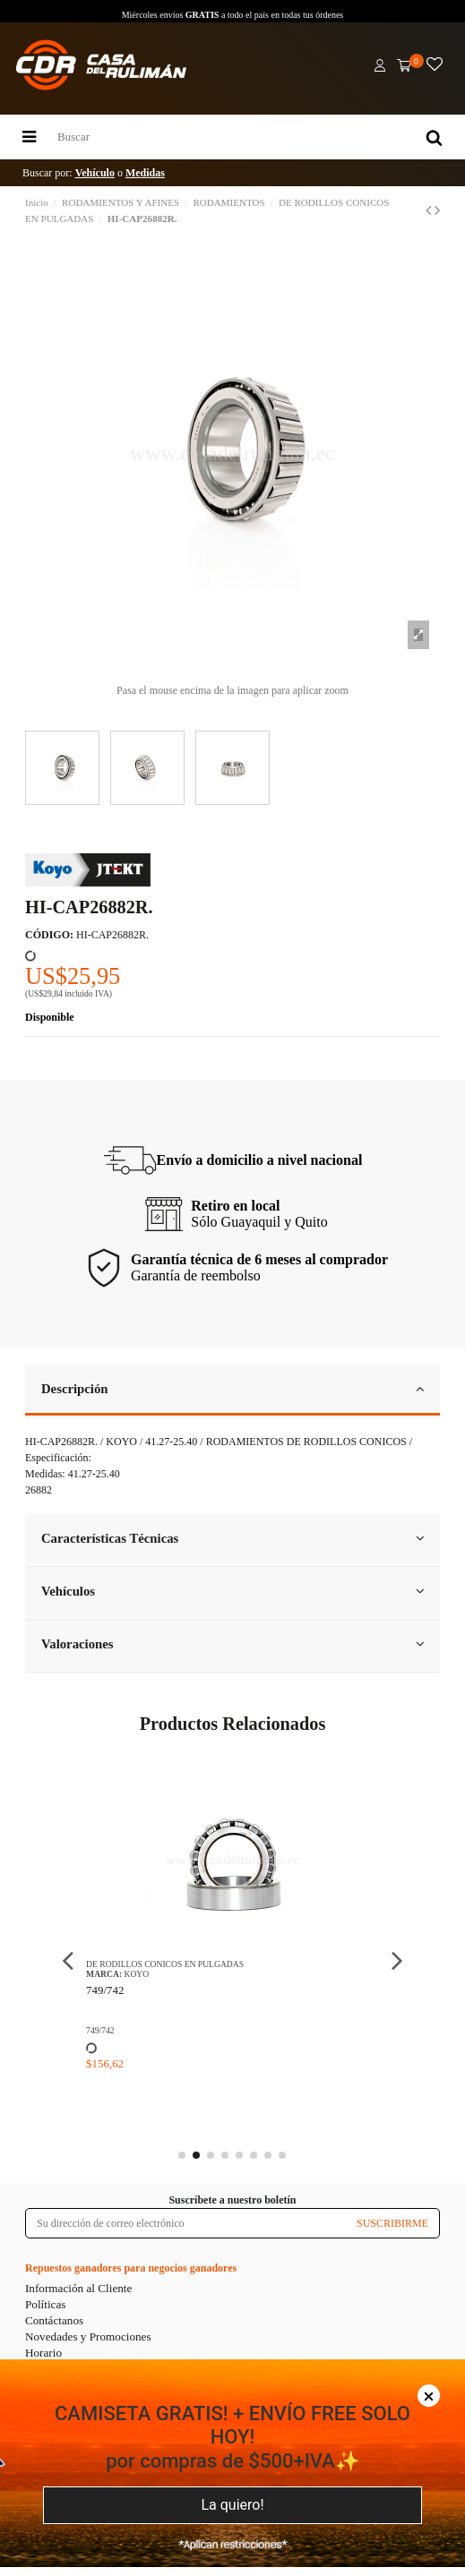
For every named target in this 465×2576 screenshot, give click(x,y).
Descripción (232, 1389)
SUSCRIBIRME (392, 2223)
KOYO (136, 1974)
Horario (43, 2352)
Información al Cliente (78, 2288)
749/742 (105, 1990)
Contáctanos (54, 2320)
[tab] (232, 1391)
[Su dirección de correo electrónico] (186, 2223)
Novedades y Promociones (88, 2336)
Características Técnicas (232, 1538)
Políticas (45, 2304)
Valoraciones (232, 1644)
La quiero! (232, 2504)
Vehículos (232, 1591)
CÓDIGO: (49, 935)
